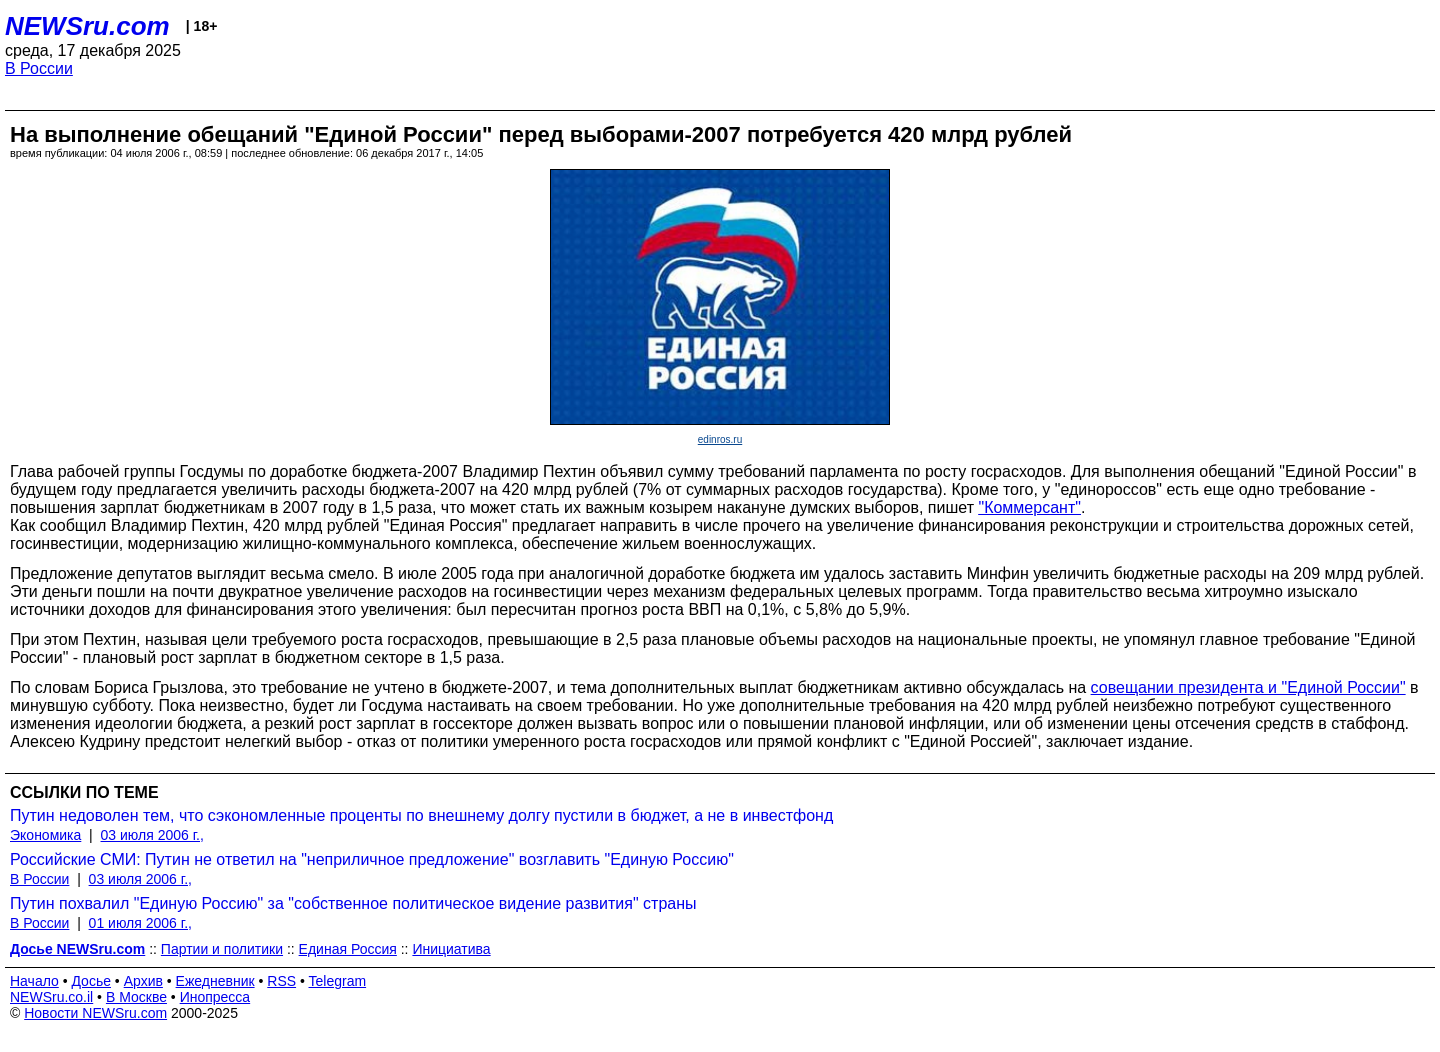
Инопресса (215, 997)
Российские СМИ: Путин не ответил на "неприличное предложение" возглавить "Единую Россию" (372, 859)
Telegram (338, 981)
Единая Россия (348, 949)
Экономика (45, 835)
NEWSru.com (87, 26)
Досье (91, 981)
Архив (143, 981)
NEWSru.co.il (51, 997)
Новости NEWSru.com (95, 1013)
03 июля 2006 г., (152, 835)
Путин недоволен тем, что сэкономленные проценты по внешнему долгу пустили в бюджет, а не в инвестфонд (421, 815)
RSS (281, 981)
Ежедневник (215, 981)
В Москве (136, 997)
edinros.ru (720, 439)
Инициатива (451, 949)
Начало (34, 981)
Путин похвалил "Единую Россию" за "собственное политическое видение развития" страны (353, 903)
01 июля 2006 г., (140, 923)
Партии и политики (222, 949)
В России (39, 68)
